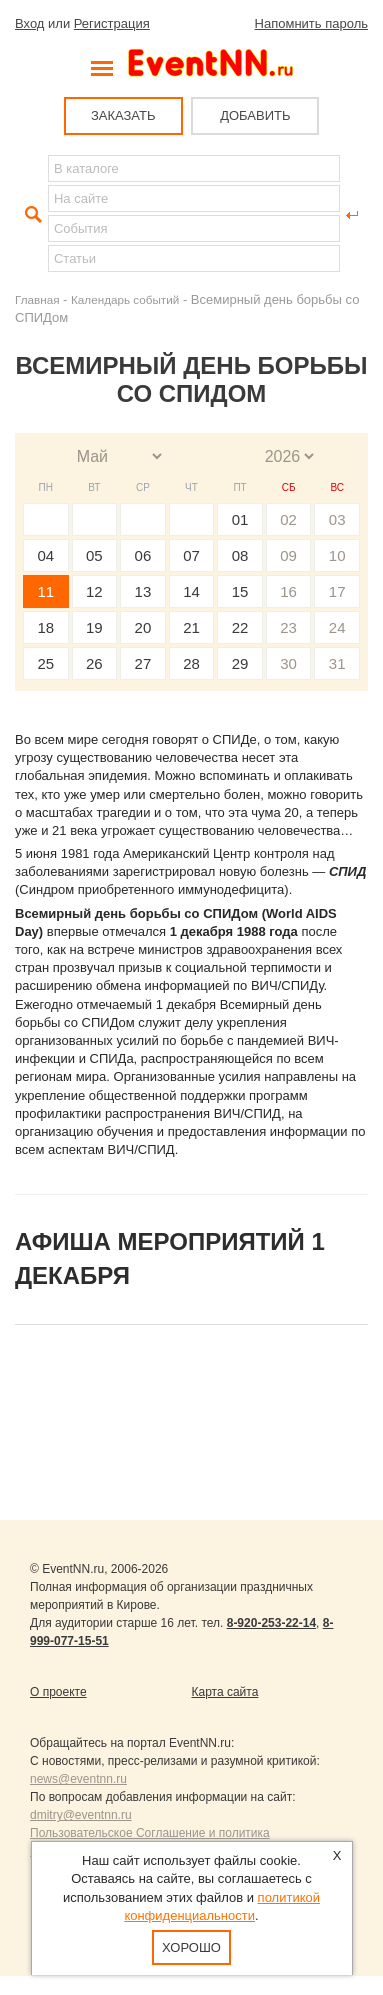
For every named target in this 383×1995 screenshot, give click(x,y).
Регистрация (112, 23)
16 (288, 591)
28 (191, 663)
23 (288, 627)
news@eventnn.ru (78, 1779)
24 (337, 627)
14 (191, 591)
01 (240, 519)
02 (288, 519)
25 (45, 663)
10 (337, 555)
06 (143, 555)
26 (94, 663)
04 (45, 555)
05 (94, 555)
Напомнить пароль (311, 23)
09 (288, 555)
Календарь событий (125, 299)
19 (94, 627)
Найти (31, 215)
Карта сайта (225, 1692)
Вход (29, 23)
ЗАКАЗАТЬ (123, 115)
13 (143, 591)
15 (240, 591)
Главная (37, 299)
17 (337, 591)
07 (191, 555)
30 (288, 663)
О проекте (58, 1692)
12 (94, 591)
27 (143, 663)
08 (240, 555)
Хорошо (191, 1947)
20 (143, 627)
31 (337, 663)
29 (240, 663)
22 (240, 627)
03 (337, 519)
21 (191, 627)
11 (45, 591)
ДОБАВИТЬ (255, 115)
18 (45, 627)
